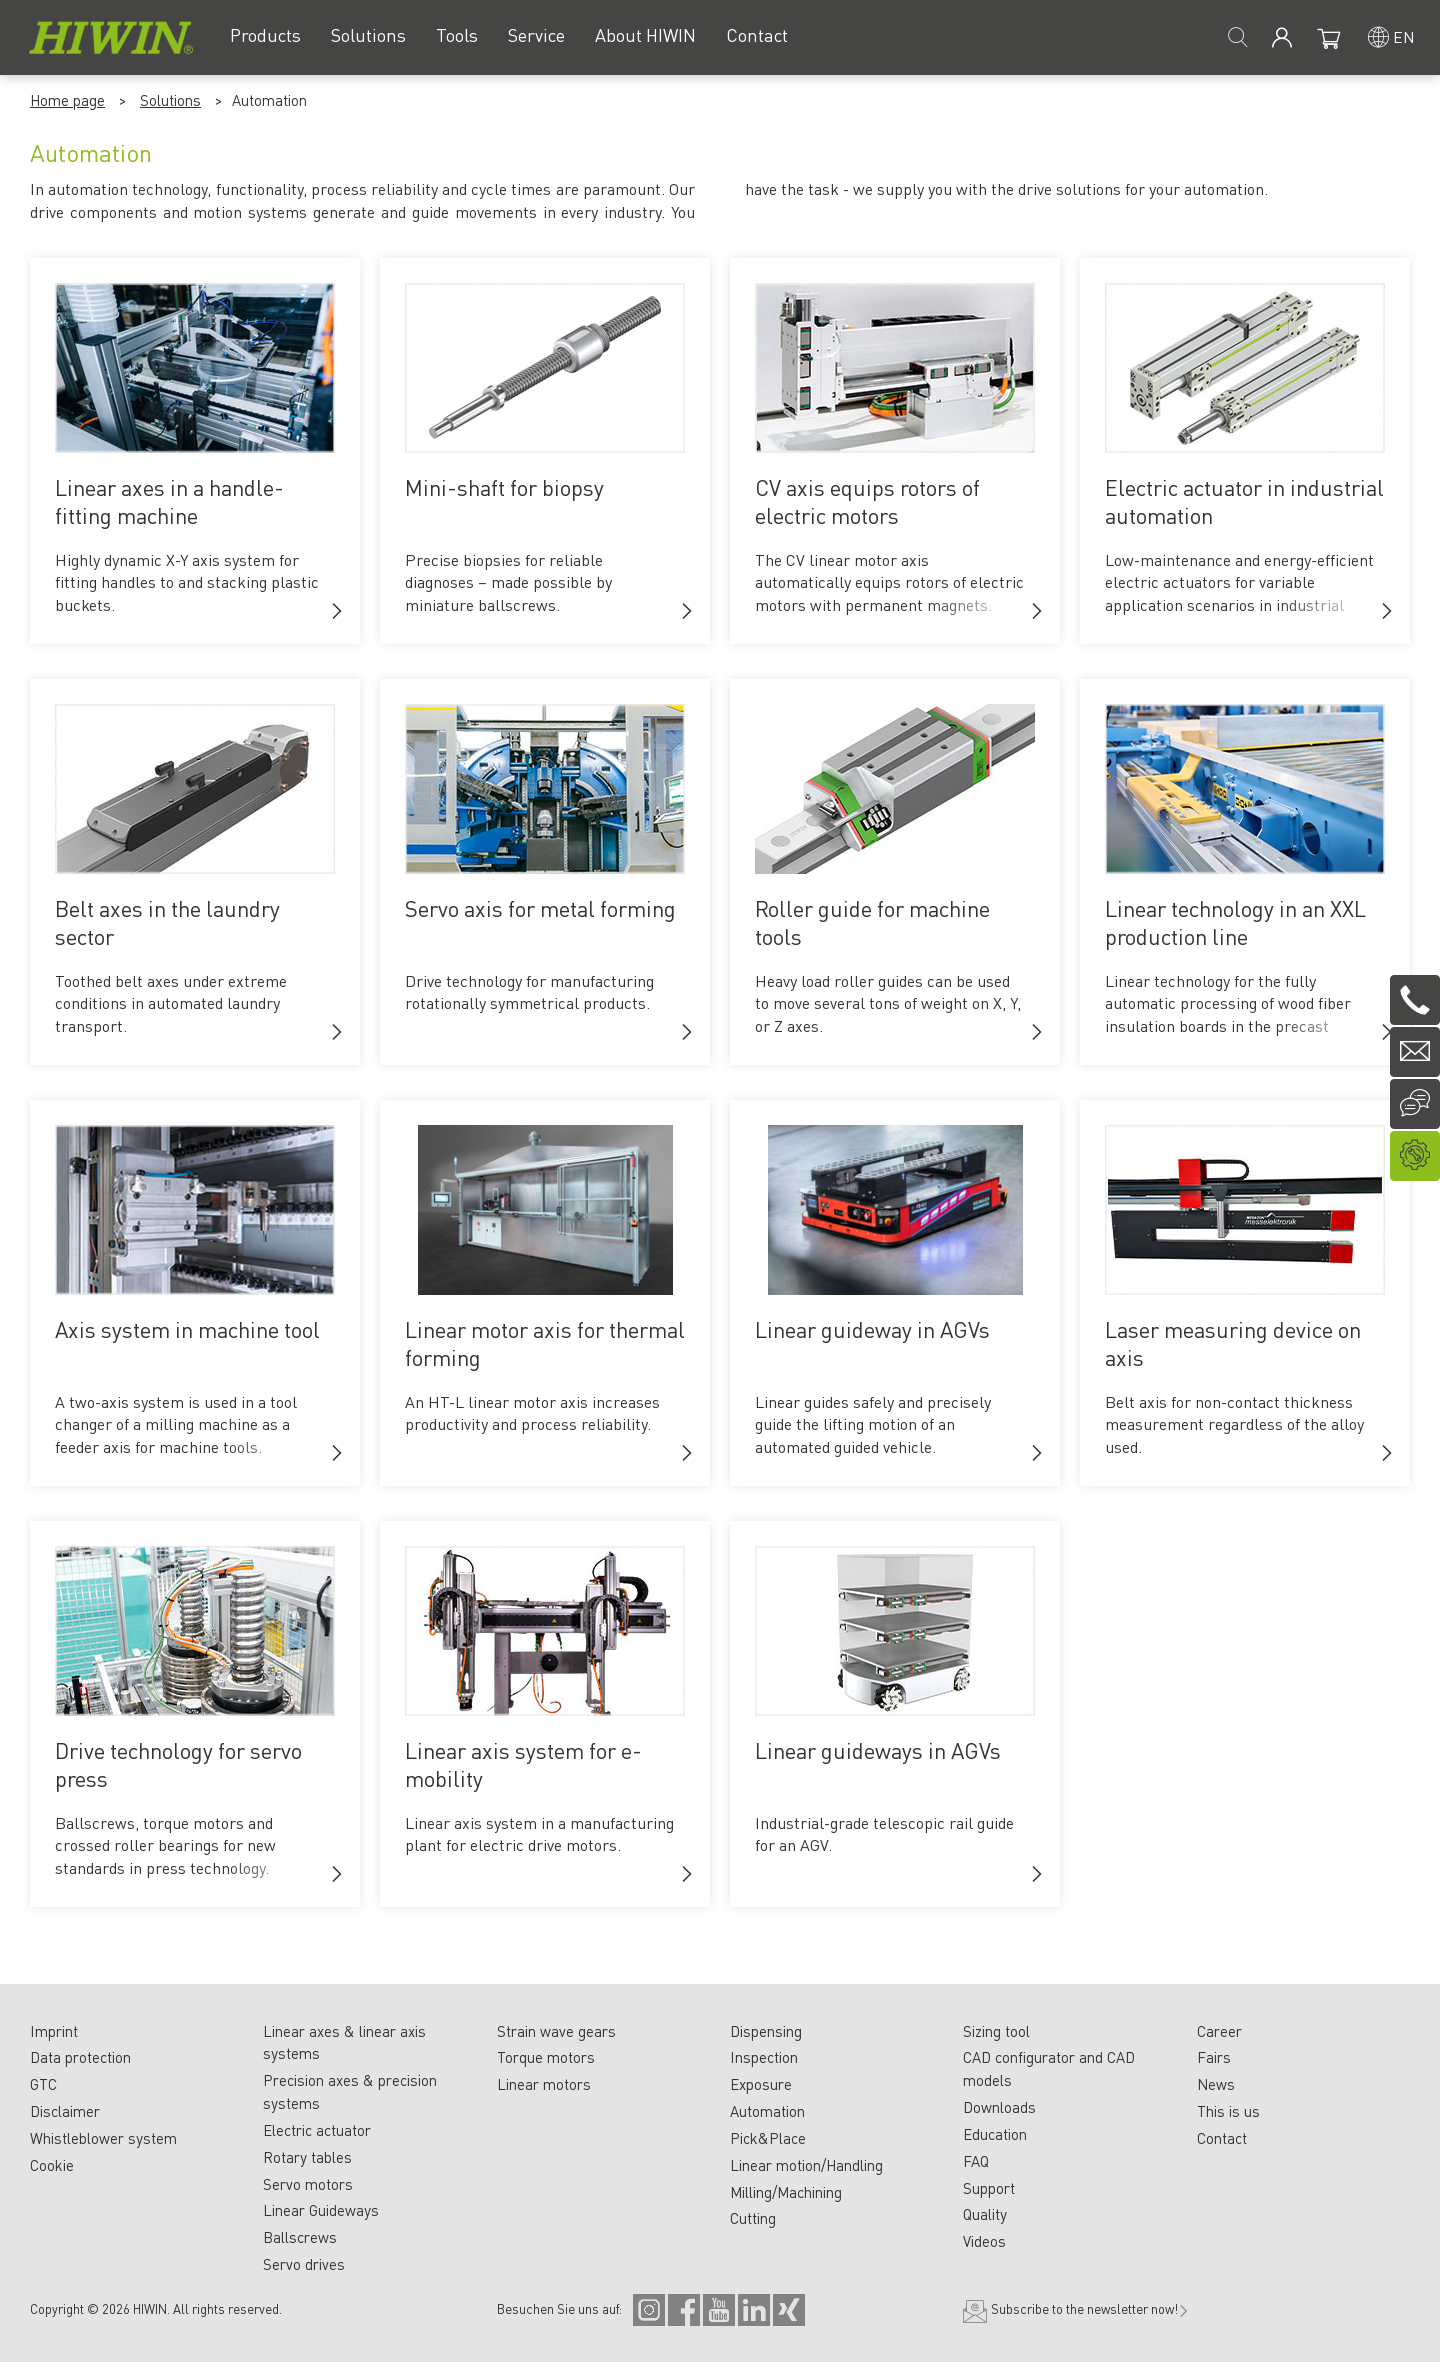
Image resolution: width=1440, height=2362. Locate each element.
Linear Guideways (321, 2210)
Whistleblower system (103, 2138)
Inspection (764, 2057)
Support (989, 2188)
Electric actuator (317, 2130)
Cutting (753, 2218)
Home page (67, 100)
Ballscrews (300, 2237)
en (1404, 36)
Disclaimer (65, 2111)
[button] (337, 611)
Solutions (170, 100)
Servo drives (304, 2264)
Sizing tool (996, 2031)
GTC (43, 2084)
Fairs (1214, 2057)
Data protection (80, 2057)
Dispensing (766, 2031)
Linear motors (544, 2084)
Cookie (52, 2165)
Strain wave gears (556, 2031)
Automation (767, 2111)
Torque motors (546, 2057)
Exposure (761, 2084)
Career (1219, 2031)
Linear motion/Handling (806, 2165)
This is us (1228, 2111)
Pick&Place (768, 2138)
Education (995, 2134)
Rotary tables (307, 2157)
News (1216, 2084)
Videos (984, 2241)
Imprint (54, 2031)
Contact (1222, 2138)
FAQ (976, 2161)
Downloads (999, 2107)
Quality (985, 2214)
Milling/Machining (786, 2192)
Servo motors (308, 2184)
